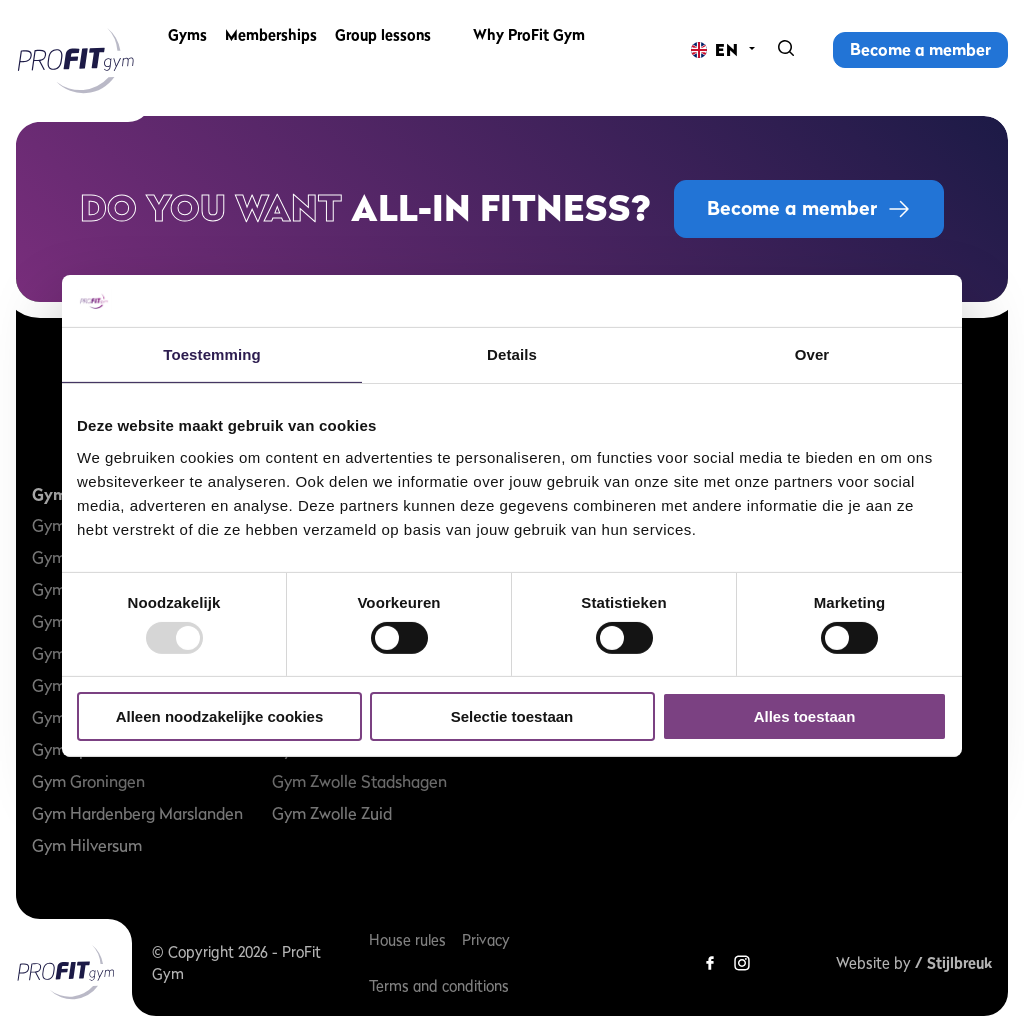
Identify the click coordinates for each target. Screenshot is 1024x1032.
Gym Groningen (88, 781)
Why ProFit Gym (529, 49)
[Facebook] (710, 963)
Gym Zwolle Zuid (332, 813)
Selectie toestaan (512, 716)
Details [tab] (512, 354)
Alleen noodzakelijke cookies (220, 716)
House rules (407, 939)
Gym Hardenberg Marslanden (137, 813)
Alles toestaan (805, 716)
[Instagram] (742, 963)
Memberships (271, 49)
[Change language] (715, 50)
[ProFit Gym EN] (76, 61)
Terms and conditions (439, 985)
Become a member (920, 49)
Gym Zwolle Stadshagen (359, 781)
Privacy (486, 939)
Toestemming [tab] (212, 354)
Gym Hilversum (87, 845)
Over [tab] (812, 354)
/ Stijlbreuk (953, 962)
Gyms (187, 49)
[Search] (786, 50)
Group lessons (383, 49)
